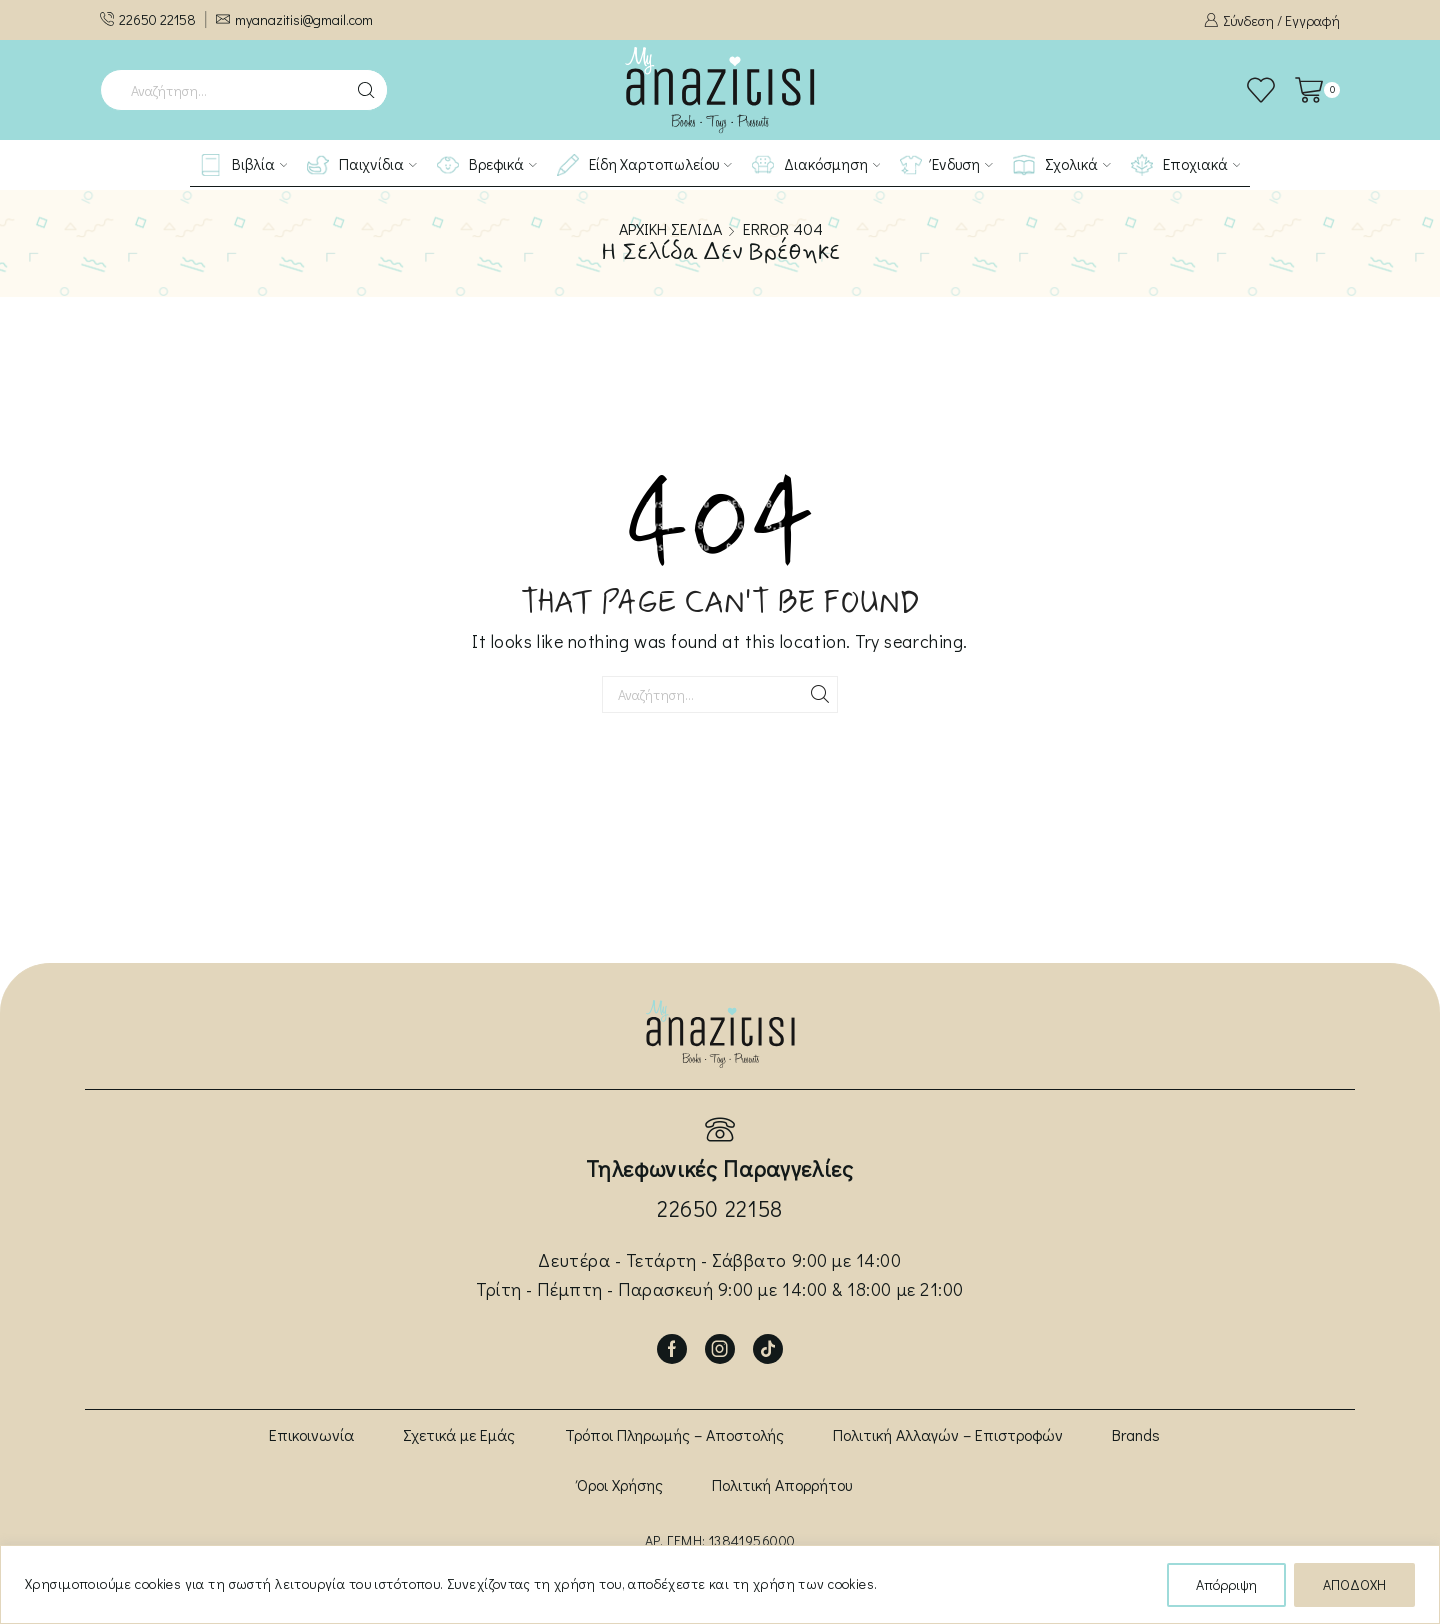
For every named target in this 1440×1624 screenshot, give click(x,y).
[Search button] (367, 90)
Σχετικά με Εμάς (459, 1434)
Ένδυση (946, 165)
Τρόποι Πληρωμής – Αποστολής (674, 1434)
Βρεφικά (487, 165)
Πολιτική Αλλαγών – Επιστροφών (948, 1434)
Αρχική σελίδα (670, 229)
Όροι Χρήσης (620, 1484)
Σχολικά (1062, 165)
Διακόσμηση (816, 165)
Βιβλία (244, 165)
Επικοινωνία (311, 1434)
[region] (720, 1584)
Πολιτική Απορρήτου (782, 1484)
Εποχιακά (1186, 165)
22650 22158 (720, 1208)
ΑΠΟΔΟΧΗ (1354, 1584)
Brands (1136, 1434)
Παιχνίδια (362, 165)
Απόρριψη (1226, 1584)
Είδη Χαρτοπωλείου (644, 165)
